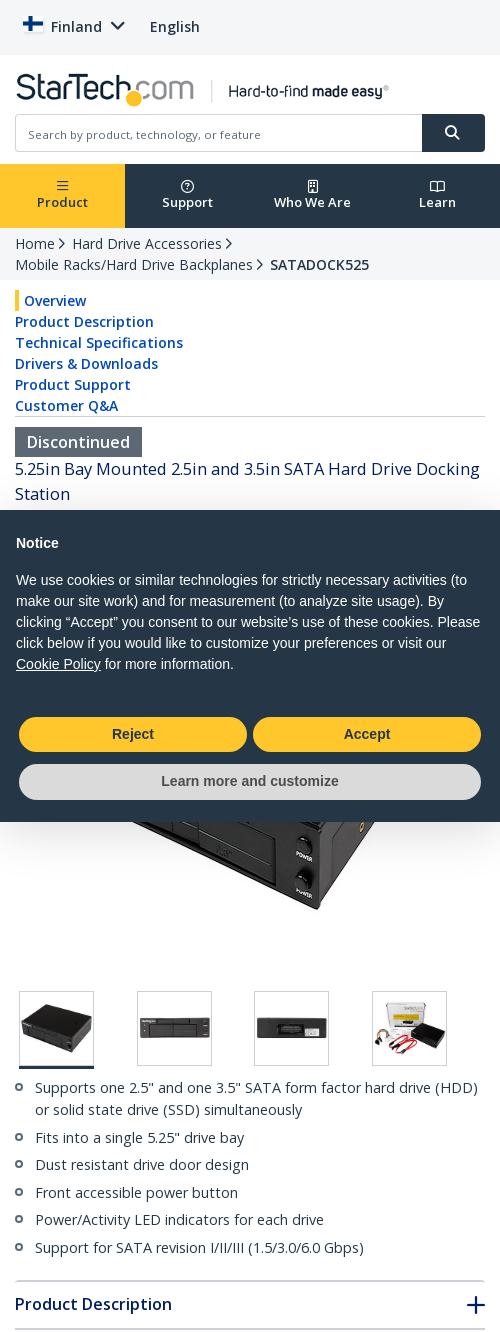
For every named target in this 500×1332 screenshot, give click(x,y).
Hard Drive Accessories (147, 243)
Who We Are (312, 195)
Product (62, 195)
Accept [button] (367, 734)
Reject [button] (133, 734)
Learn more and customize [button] (249, 781)
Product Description (84, 321)
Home (35, 243)
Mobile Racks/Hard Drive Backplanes (134, 264)
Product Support (73, 384)
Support (187, 195)
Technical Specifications (99, 342)
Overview (55, 300)
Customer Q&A (66, 405)
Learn (437, 195)
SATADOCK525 (319, 264)
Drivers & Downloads (86, 363)
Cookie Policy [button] (58, 664)
